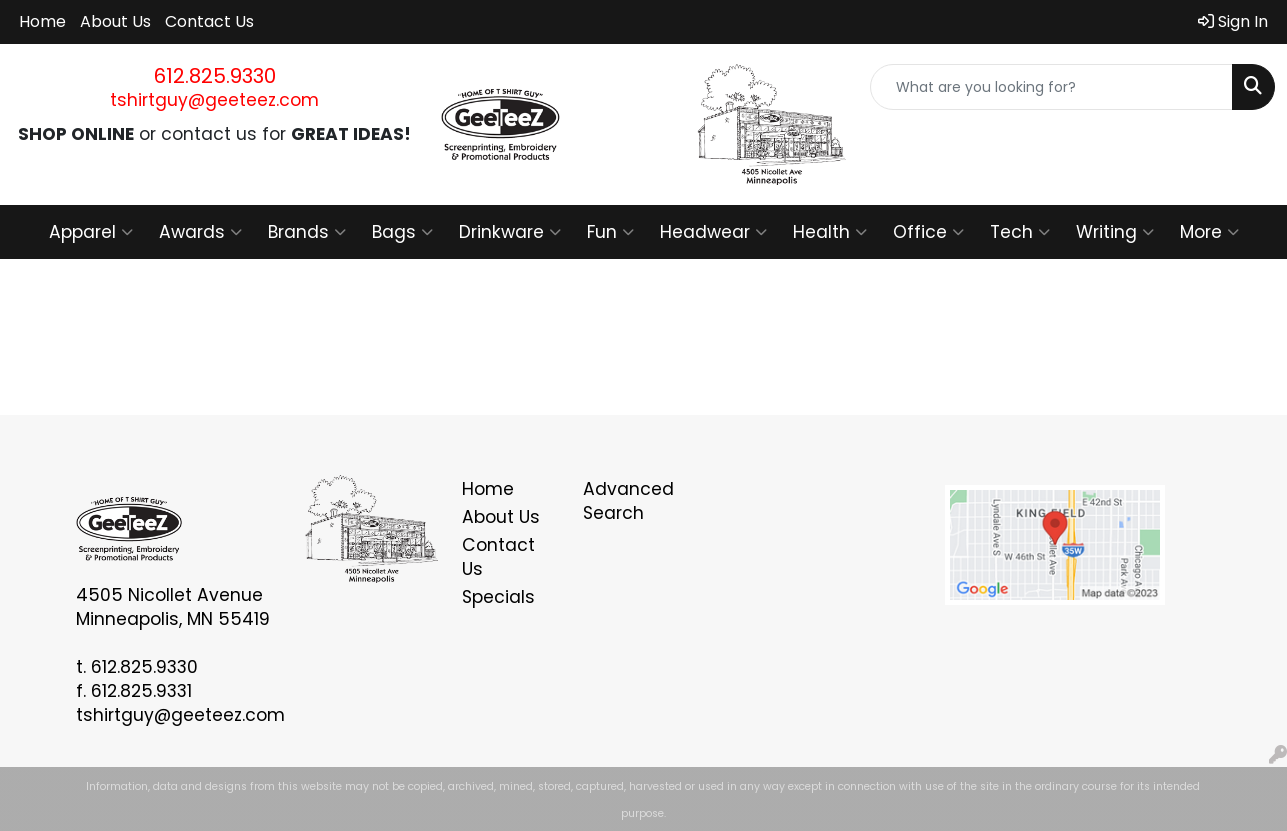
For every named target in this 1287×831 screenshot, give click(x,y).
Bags (402, 232)
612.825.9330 (215, 76)
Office (928, 232)
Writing (1115, 232)
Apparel (91, 232)
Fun (610, 232)
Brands (307, 232)
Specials (498, 597)
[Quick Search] (1051, 87)
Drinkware (510, 232)
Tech (1020, 232)
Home (42, 21)
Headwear (713, 232)
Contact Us (209, 21)
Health (830, 232)
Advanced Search (628, 501)
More (1209, 232)
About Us (115, 21)
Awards (200, 232)
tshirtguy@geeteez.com (214, 100)
